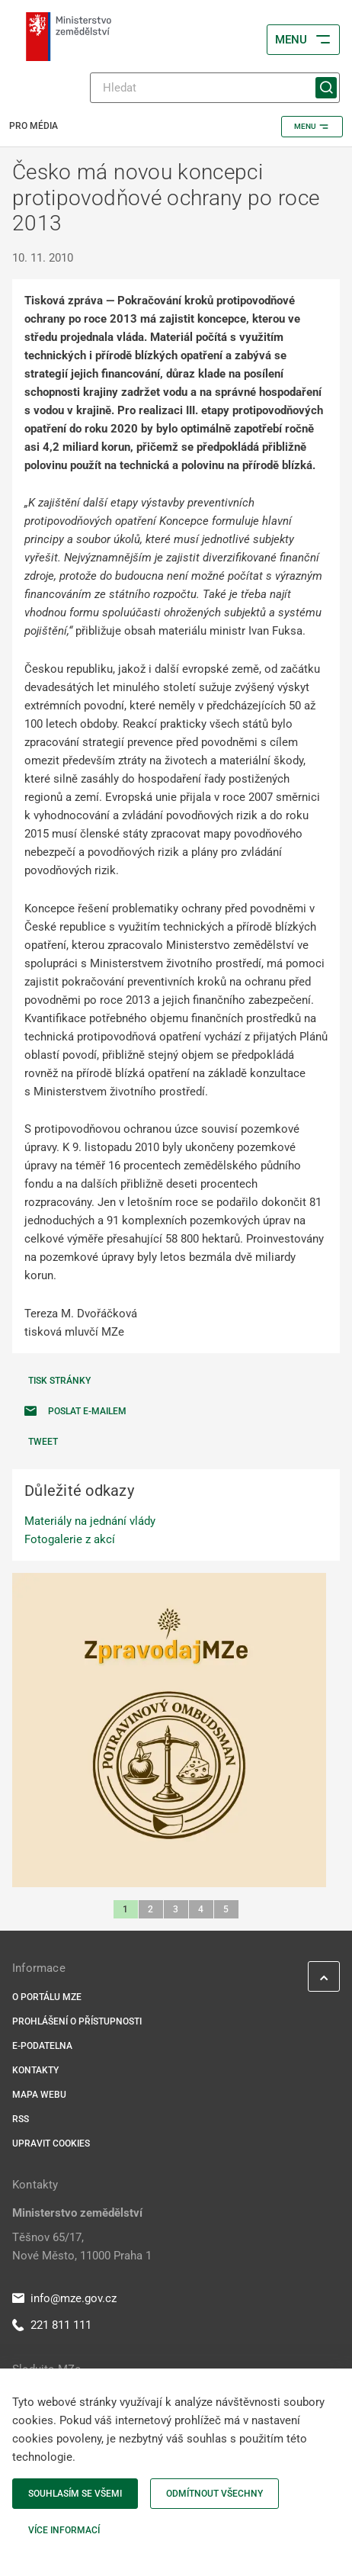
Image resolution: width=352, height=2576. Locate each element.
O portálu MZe (47, 1997)
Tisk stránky (59, 1380)
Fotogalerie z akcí (69, 1539)
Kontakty (35, 2070)
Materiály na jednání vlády (89, 1521)
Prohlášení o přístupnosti (77, 2021)
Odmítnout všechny (214, 2493)
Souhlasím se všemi (75, 2493)
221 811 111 (51, 2325)
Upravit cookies (51, 2143)
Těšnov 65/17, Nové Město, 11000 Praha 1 (82, 2246)
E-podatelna (42, 2046)
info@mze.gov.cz (64, 2298)
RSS (20, 2119)
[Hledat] (215, 87)
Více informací (64, 2530)
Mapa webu (39, 2094)
